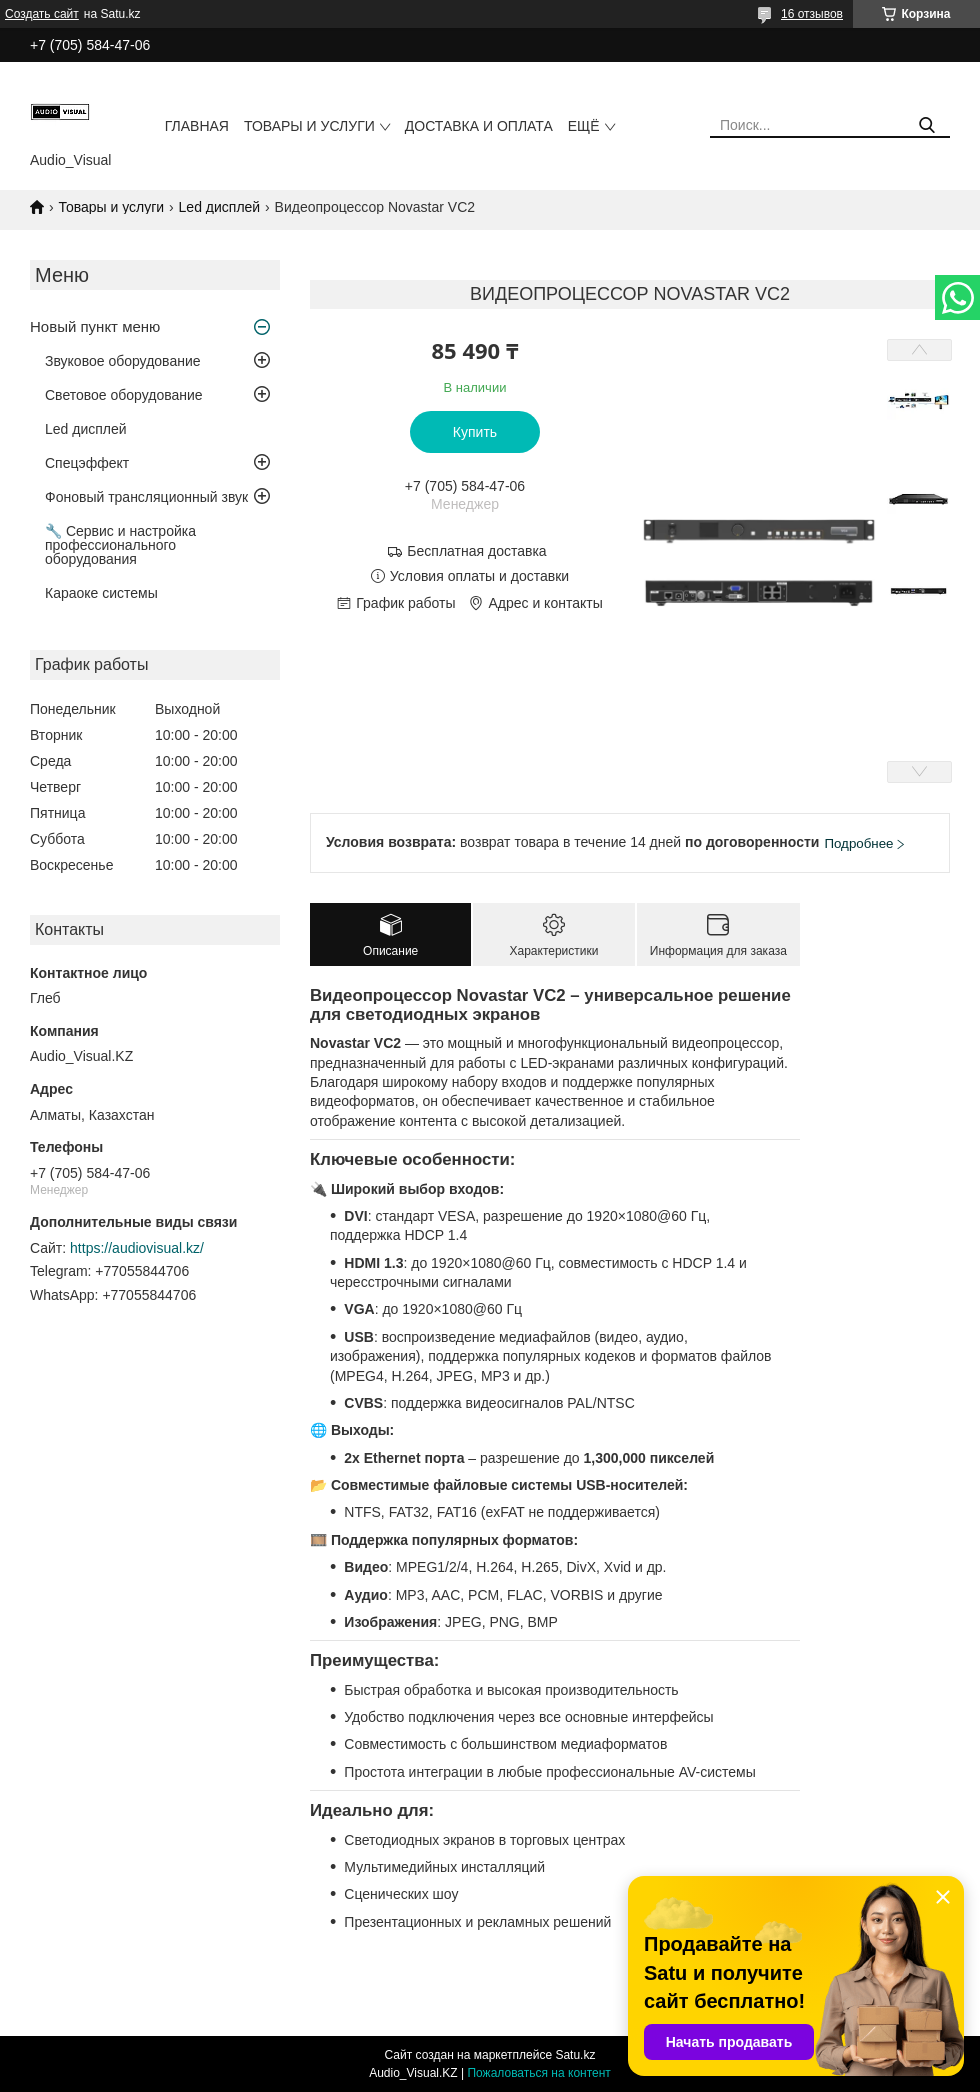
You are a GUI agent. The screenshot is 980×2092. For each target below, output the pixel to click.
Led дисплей (220, 207)
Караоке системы (101, 593)
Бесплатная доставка (476, 551)
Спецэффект (87, 463)
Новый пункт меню (95, 326)
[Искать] (927, 125)
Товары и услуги (309, 126)
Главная (197, 126)
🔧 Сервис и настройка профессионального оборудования (120, 545)
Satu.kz (575, 2055)
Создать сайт (42, 14)
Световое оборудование (124, 395)
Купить (475, 432)
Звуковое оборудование (123, 361)
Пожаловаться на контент (538, 2073)
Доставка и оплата (479, 126)
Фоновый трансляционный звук (146, 497)
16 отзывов (812, 14)
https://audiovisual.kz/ (137, 1248)
